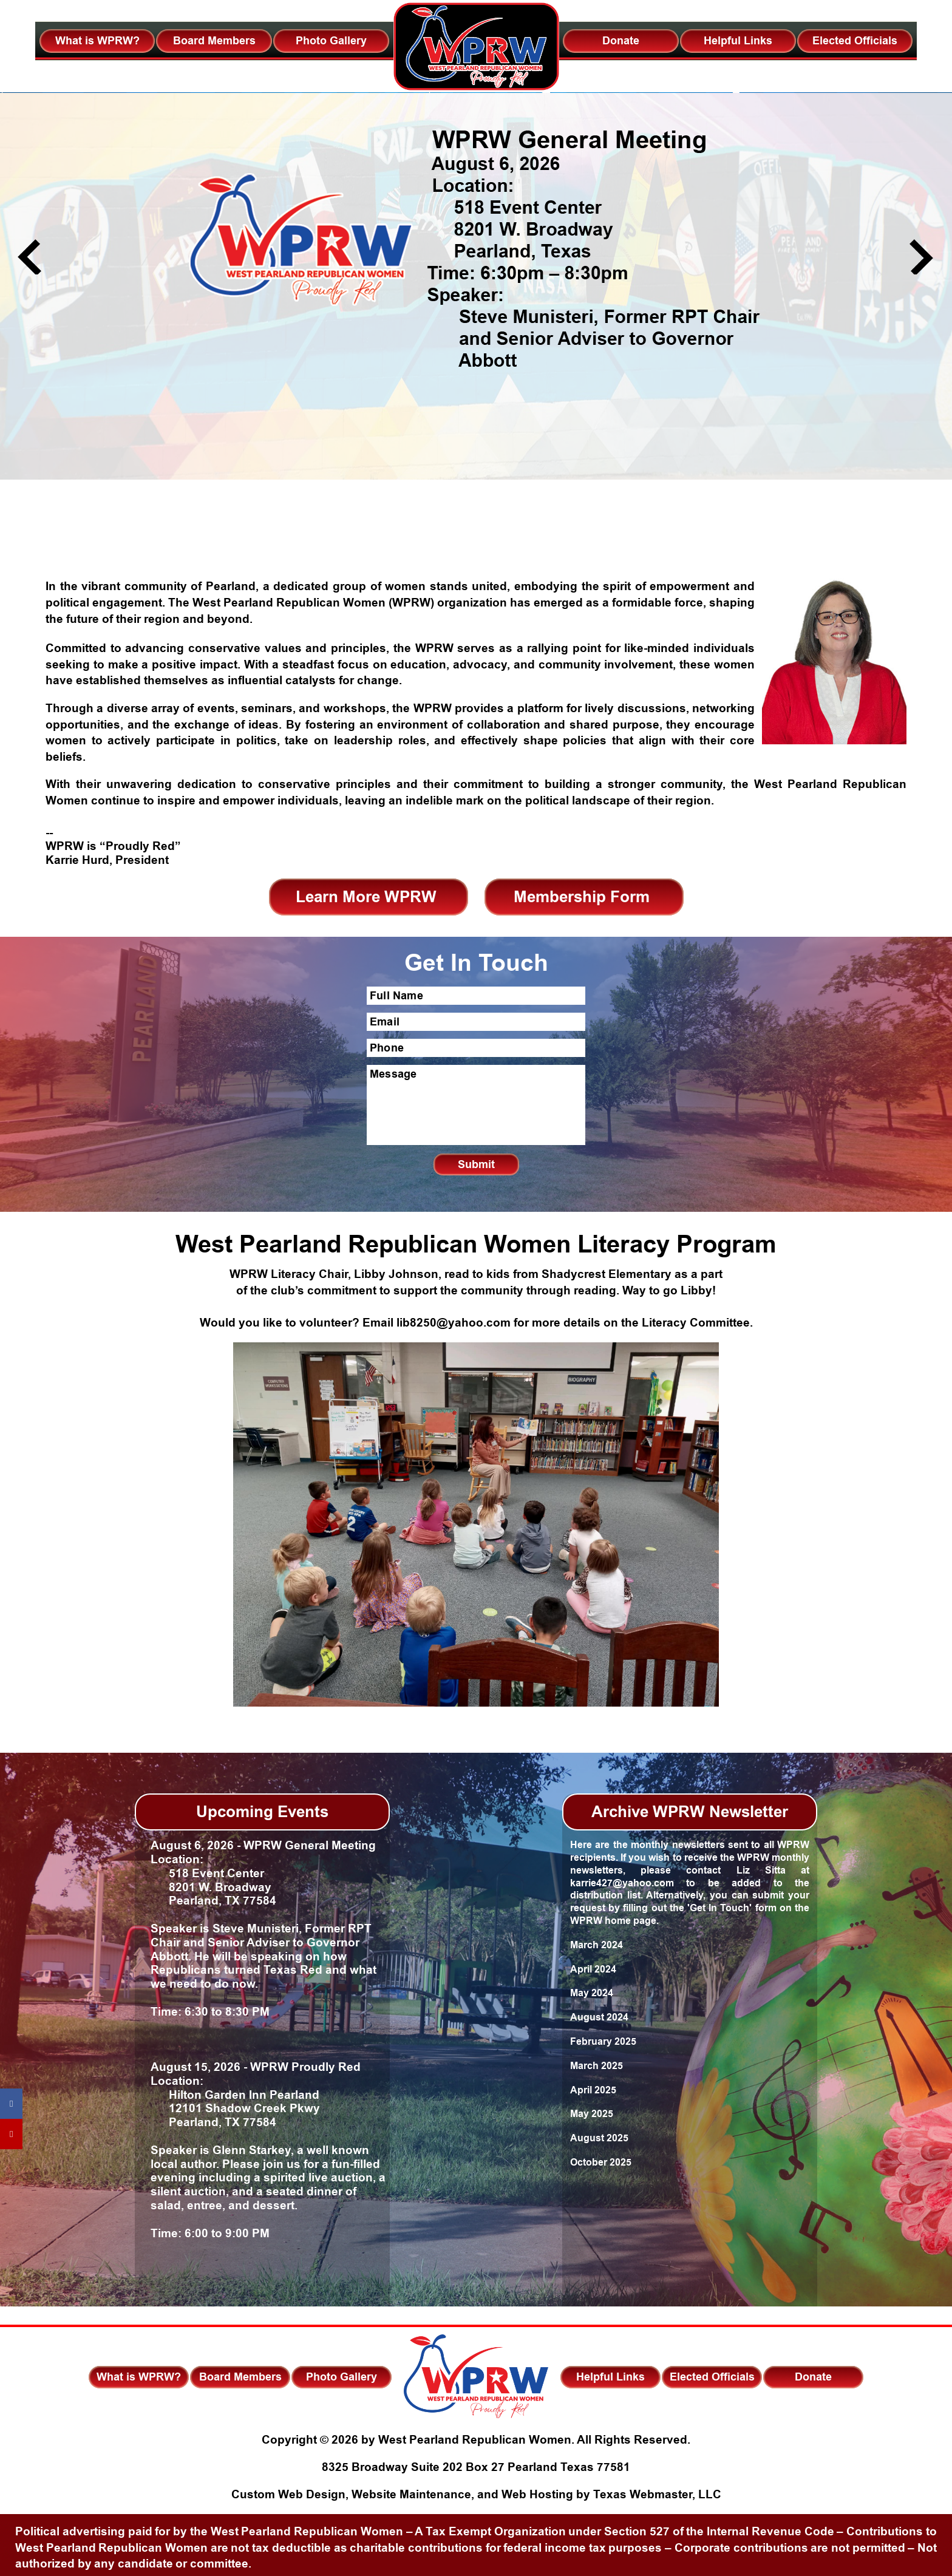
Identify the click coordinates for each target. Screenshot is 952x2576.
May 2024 (591, 1993)
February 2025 (603, 2041)
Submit (476, 1164)
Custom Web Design (288, 2494)
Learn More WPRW (366, 897)
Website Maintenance (411, 2494)
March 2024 (596, 1945)
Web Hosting (537, 2494)
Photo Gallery (331, 41)
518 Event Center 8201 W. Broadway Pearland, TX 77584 (213, 1887)
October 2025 (600, 2162)
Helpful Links (738, 41)
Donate (620, 41)
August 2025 (599, 2138)
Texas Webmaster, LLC (657, 2494)
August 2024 (599, 2017)
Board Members (214, 41)
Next (921, 256)
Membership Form (582, 897)
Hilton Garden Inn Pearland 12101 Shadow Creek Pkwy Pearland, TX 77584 (235, 2109)
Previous (29, 256)
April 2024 (593, 1969)
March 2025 (596, 2066)
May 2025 (591, 2114)
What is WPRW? (97, 41)
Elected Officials (854, 41)
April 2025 (593, 2090)
